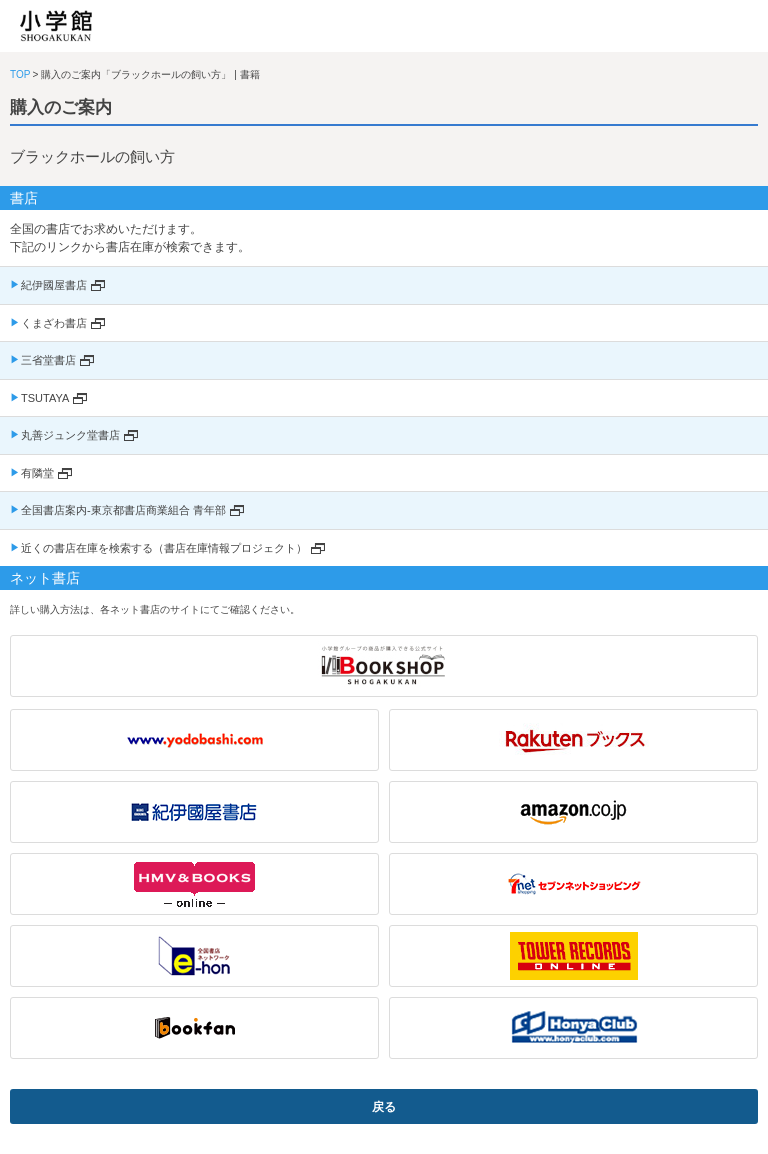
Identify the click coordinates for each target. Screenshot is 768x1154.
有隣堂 (37, 473)
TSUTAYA (45, 398)
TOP (20, 74)
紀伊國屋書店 (54, 285)
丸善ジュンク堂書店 (70, 435)
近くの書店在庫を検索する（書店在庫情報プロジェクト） (164, 548)
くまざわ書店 (54, 323)
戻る (384, 1107)
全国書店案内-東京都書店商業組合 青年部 (123, 510)
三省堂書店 (48, 360)
